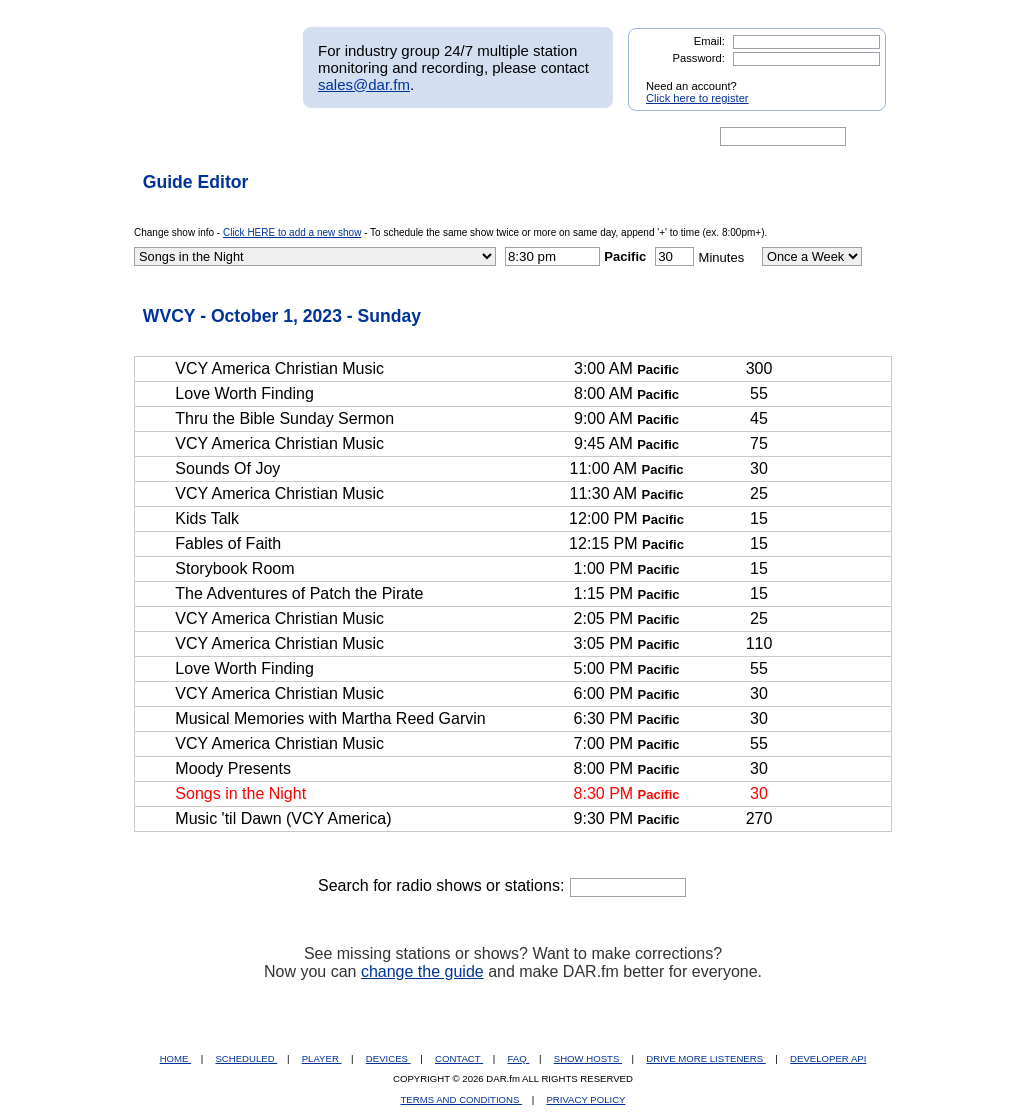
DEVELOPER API (828, 1058)
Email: (709, 41)
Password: (699, 58)
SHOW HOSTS (588, 1058)
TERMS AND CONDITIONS (462, 1099)
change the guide (422, 971)
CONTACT (459, 1058)
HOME (175, 1058)
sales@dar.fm (364, 84)
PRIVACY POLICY (585, 1099)
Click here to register (697, 98)
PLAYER (322, 1058)
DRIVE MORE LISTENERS (705, 1058)
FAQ (519, 1058)
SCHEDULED (246, 1058)
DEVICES (388, 1058)
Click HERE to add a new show (292, 232)
